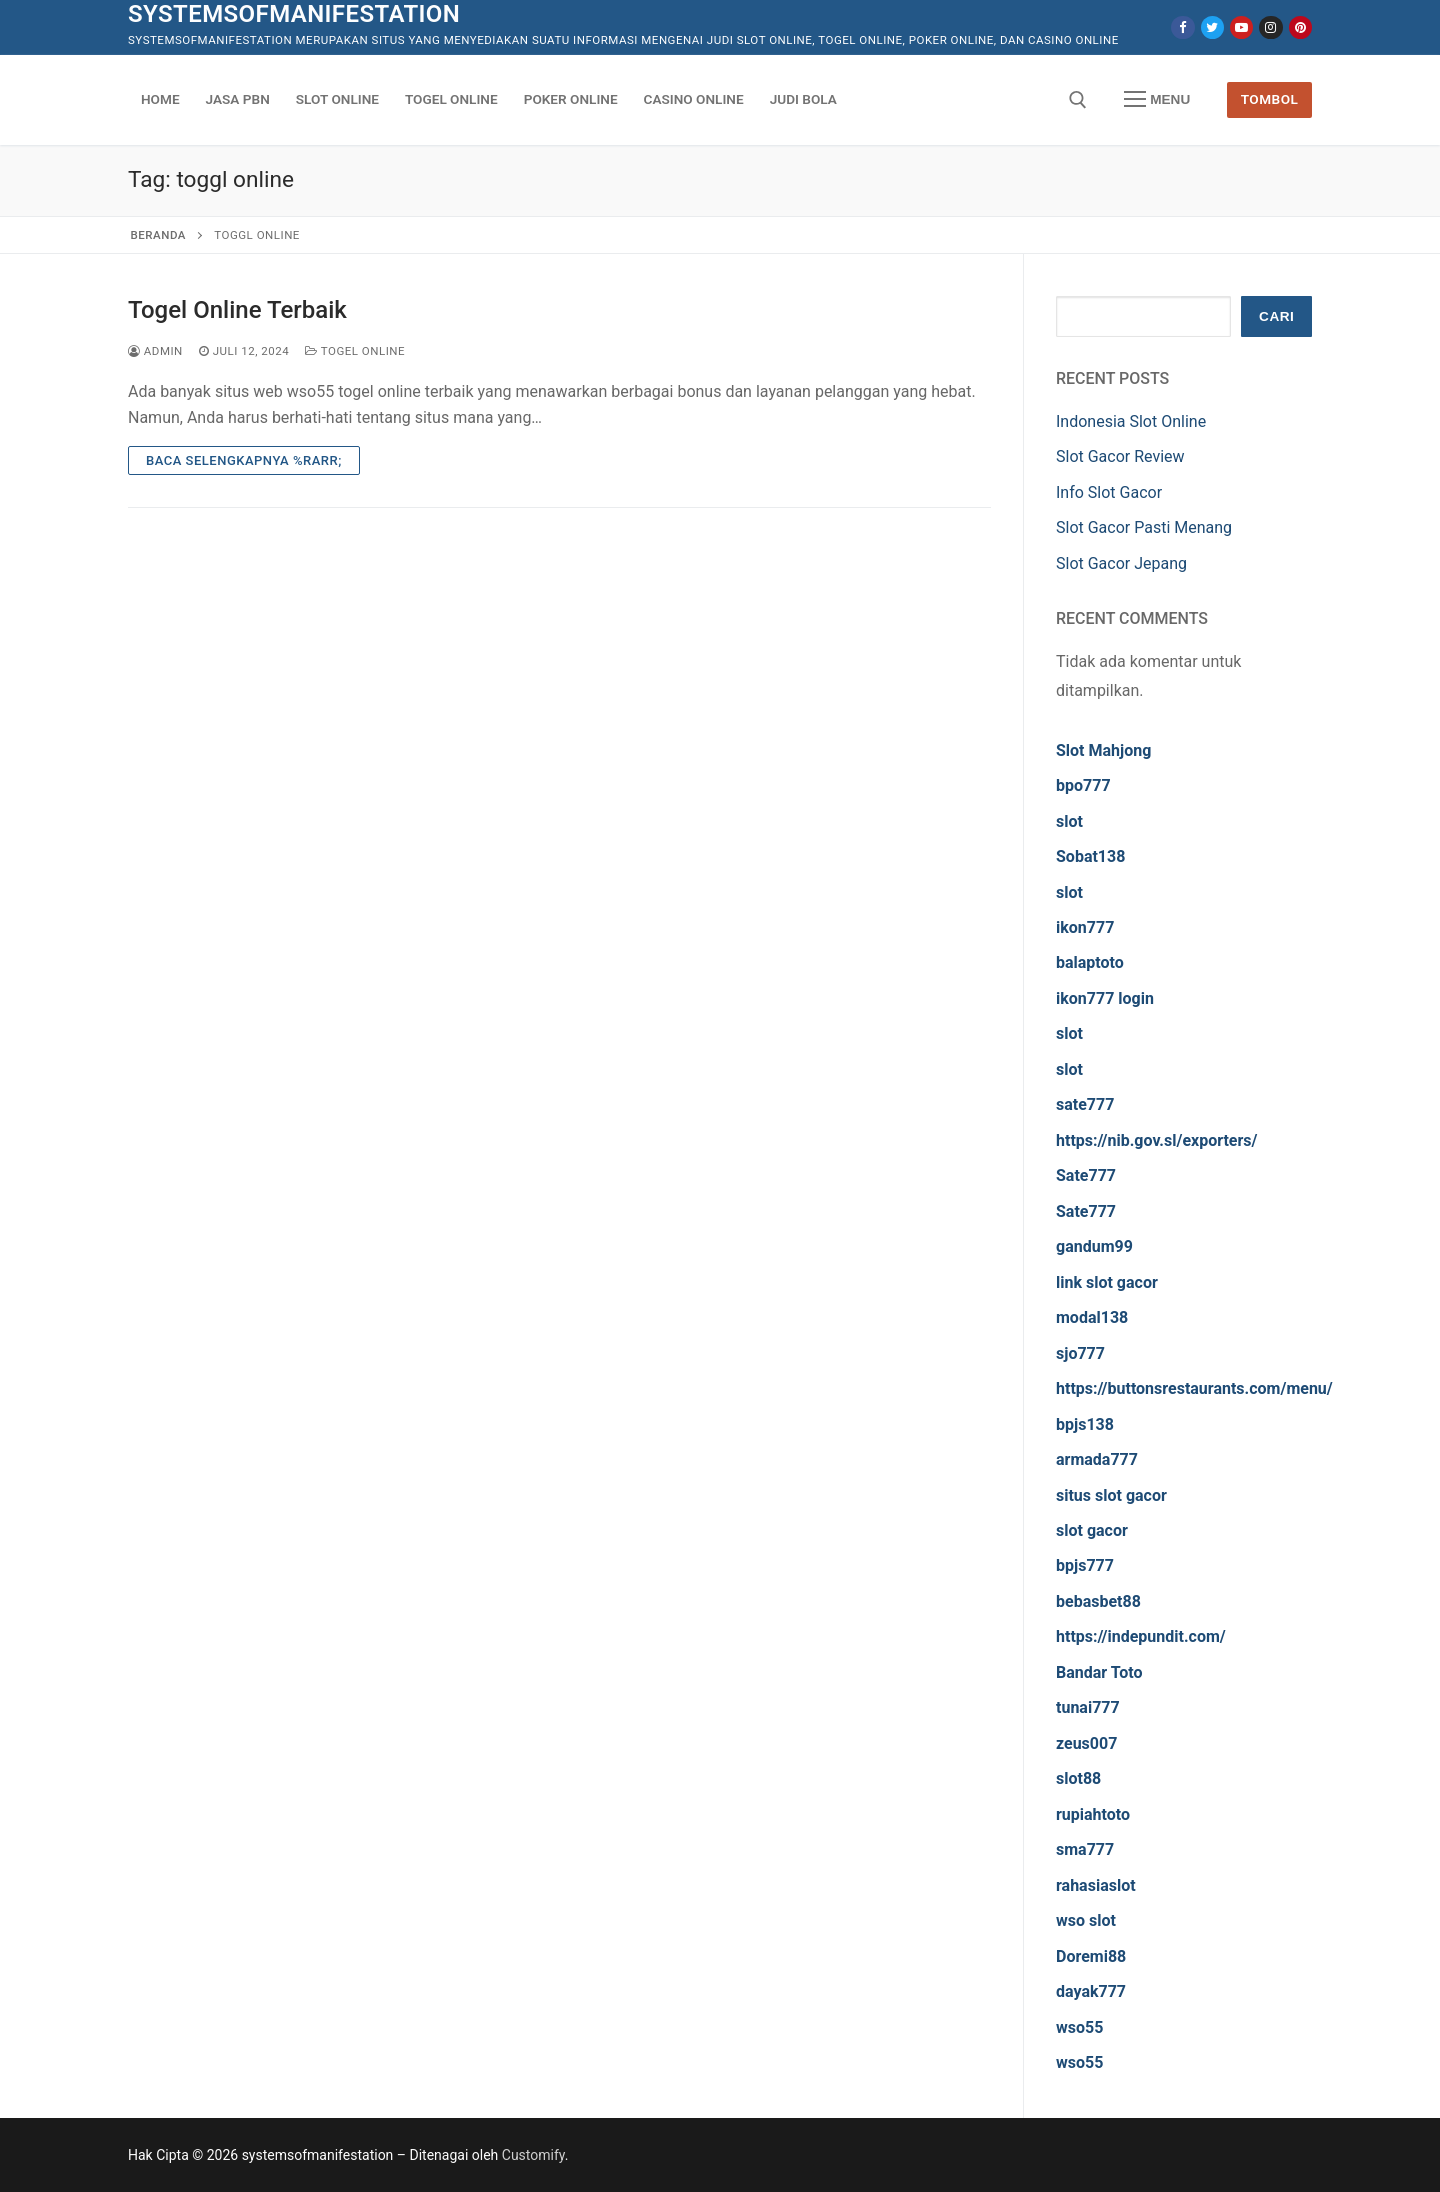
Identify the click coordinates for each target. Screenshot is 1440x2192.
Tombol (1270, 99)
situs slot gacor (1111, 1495)
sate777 (1085, 1104)
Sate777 (1086, 1175)
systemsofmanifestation (294, 14)
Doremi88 (1091, 1956)
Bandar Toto (1099, 1672)
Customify (533, 2155)
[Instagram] (1270, 27)
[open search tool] (1078, 100)
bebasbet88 (1098, 1601)
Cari (1276, 316)
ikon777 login (1105, 998)
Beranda (158, 235)
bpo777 (1083, 785)
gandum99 (1094, 1246)
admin (155, 351)
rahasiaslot (1096, 1885)
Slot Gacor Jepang (1121, 563)
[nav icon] (1157, 100)
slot (1069, 821)
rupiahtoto (1093, 1814)
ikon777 (1085, 927)
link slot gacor (1107, 1282)
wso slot (1086, 1920)
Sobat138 (1090, 856)
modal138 (1092, 1317)
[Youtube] (1241, 27)
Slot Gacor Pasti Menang (1144, 527)
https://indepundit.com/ (1141, 1636)
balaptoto (1090, 962)
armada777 (1097, 1459)
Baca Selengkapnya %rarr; (244, 460)
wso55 (1079, 2027)
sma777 (1085, 1849)
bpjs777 (1085, 1565)
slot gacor (1092, 1530)
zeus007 (1086, 1743)
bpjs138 (1085, 1424)
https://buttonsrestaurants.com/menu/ (1194, 1388)
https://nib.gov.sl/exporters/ (1157, 1140)
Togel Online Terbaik (237, 310)
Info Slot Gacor (1109, 492)
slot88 (1078, 1778)
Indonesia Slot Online (1131, 421)
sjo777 (1080, 1353)
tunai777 (1088, 1707)
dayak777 (1091, 1991)
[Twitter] (1212, 27)
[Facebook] (1182, 27)
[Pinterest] (1300, 27)
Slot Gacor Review (1120, 456)
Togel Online (355, 351)
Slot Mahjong (1103, 750)
